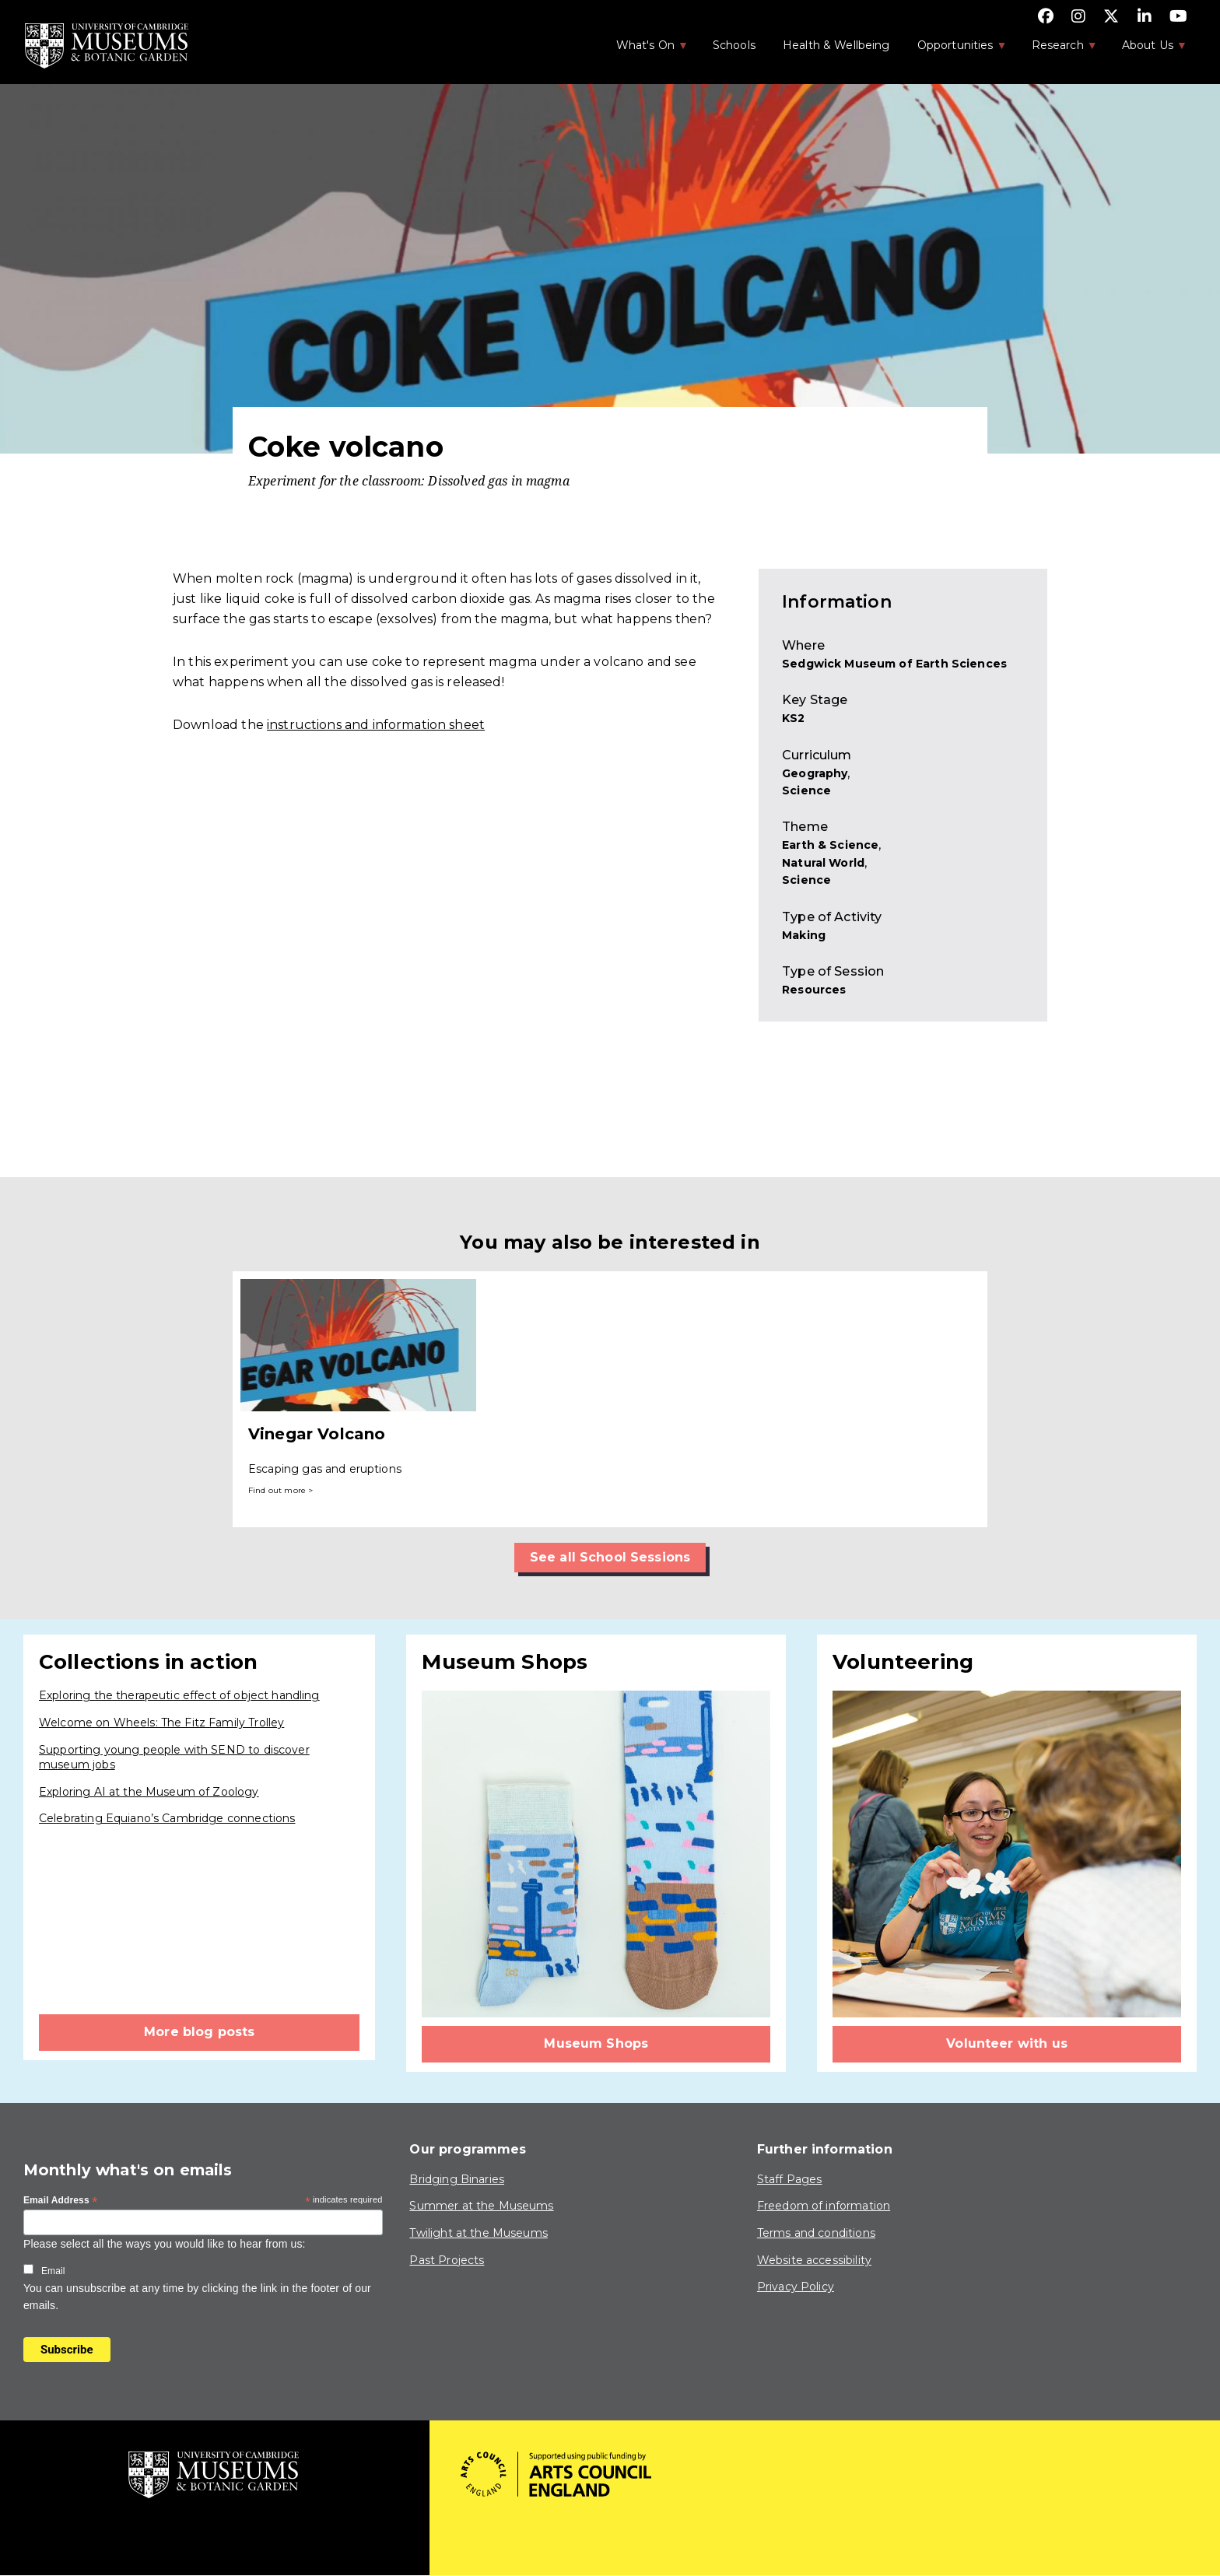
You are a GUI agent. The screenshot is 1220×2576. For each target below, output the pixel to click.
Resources (814, 990)
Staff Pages (789, 2179)
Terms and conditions (816, 2233)
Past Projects (446, 2260)
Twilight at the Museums (478, 2233)
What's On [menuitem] (644, 49)
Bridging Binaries (456, 2179)
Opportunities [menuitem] (954, 49)
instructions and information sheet (376, 724)
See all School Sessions (610, 1557)
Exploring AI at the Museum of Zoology (149, 1792)
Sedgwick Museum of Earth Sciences (894, 664)
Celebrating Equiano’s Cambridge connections (167, 1818)
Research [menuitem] (1056, 49)
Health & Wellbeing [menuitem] (836, 45)
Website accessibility (814, 2260)
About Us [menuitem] (1146, 49)
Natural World (823, 863)
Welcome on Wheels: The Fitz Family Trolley (161, 1723)
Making (804, 935)
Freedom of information (823, 2206)
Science (806, 790)
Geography (814, 773)
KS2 (793, 718)
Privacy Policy (795, 2287)
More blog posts (199, 2031)
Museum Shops (596, 2043)
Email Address (60, 2201)
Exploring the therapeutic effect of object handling (179, 1695)
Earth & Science (830, 845)
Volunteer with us (1007, 2043)
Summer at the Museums (481, 2206)
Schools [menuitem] (734, 45)
